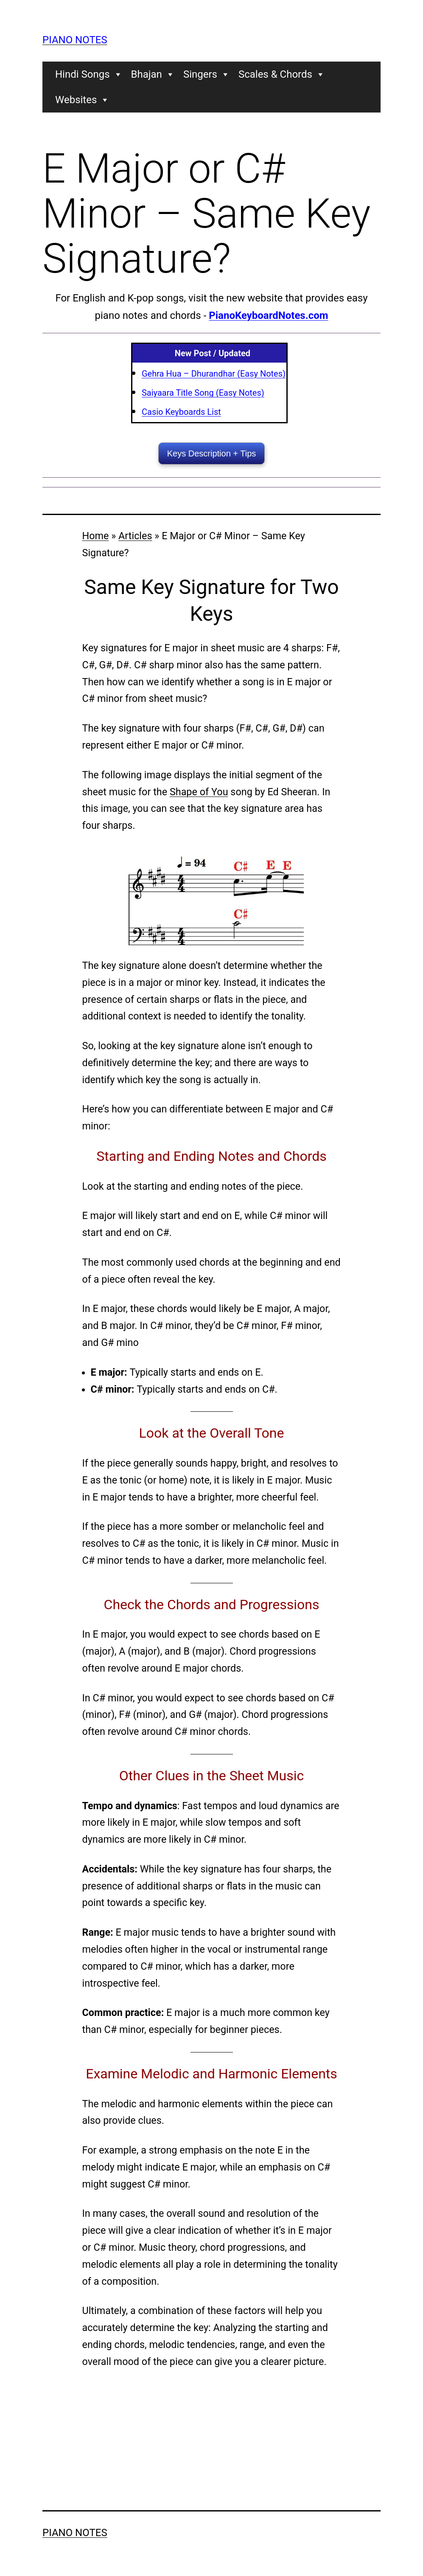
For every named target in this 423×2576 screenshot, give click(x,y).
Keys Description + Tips (211, 453)
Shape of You (199, 792)
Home (95, 536)
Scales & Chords (281, 74)
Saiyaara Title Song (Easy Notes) (203, 393)
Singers (206, 74)
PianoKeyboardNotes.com (268, 315)
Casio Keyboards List (181, 412)
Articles (135, 536)
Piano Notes (74, 40)
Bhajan (153, 74)
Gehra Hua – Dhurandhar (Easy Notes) (214, 374)
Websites (82, 99)
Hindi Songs (89, 74)
